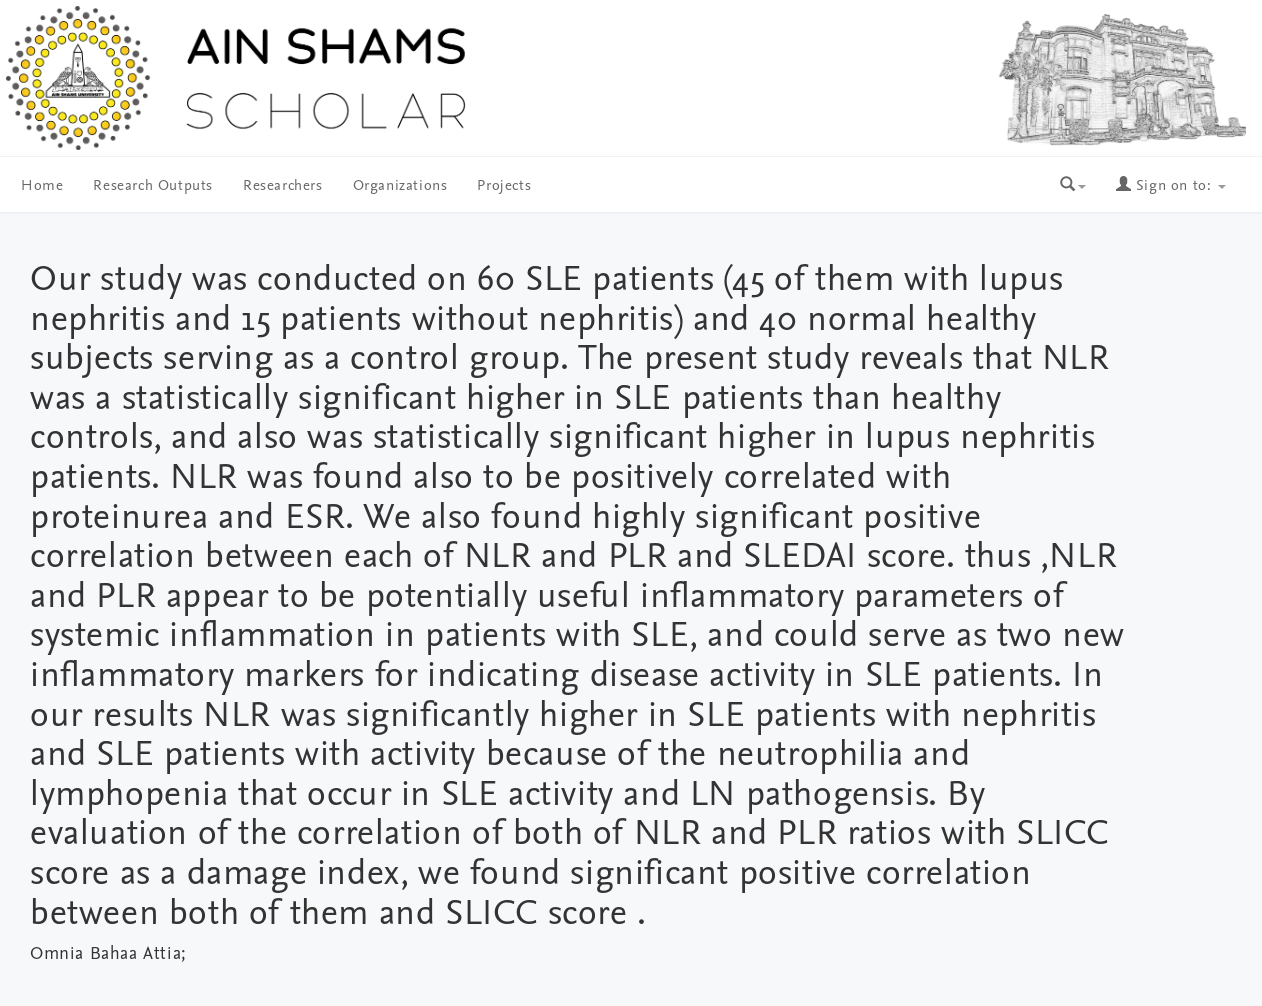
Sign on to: (1171, 186)
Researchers (283, 186)
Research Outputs (153, 186)
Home (42, 186)
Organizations (400, 186)
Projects (504, 186)
